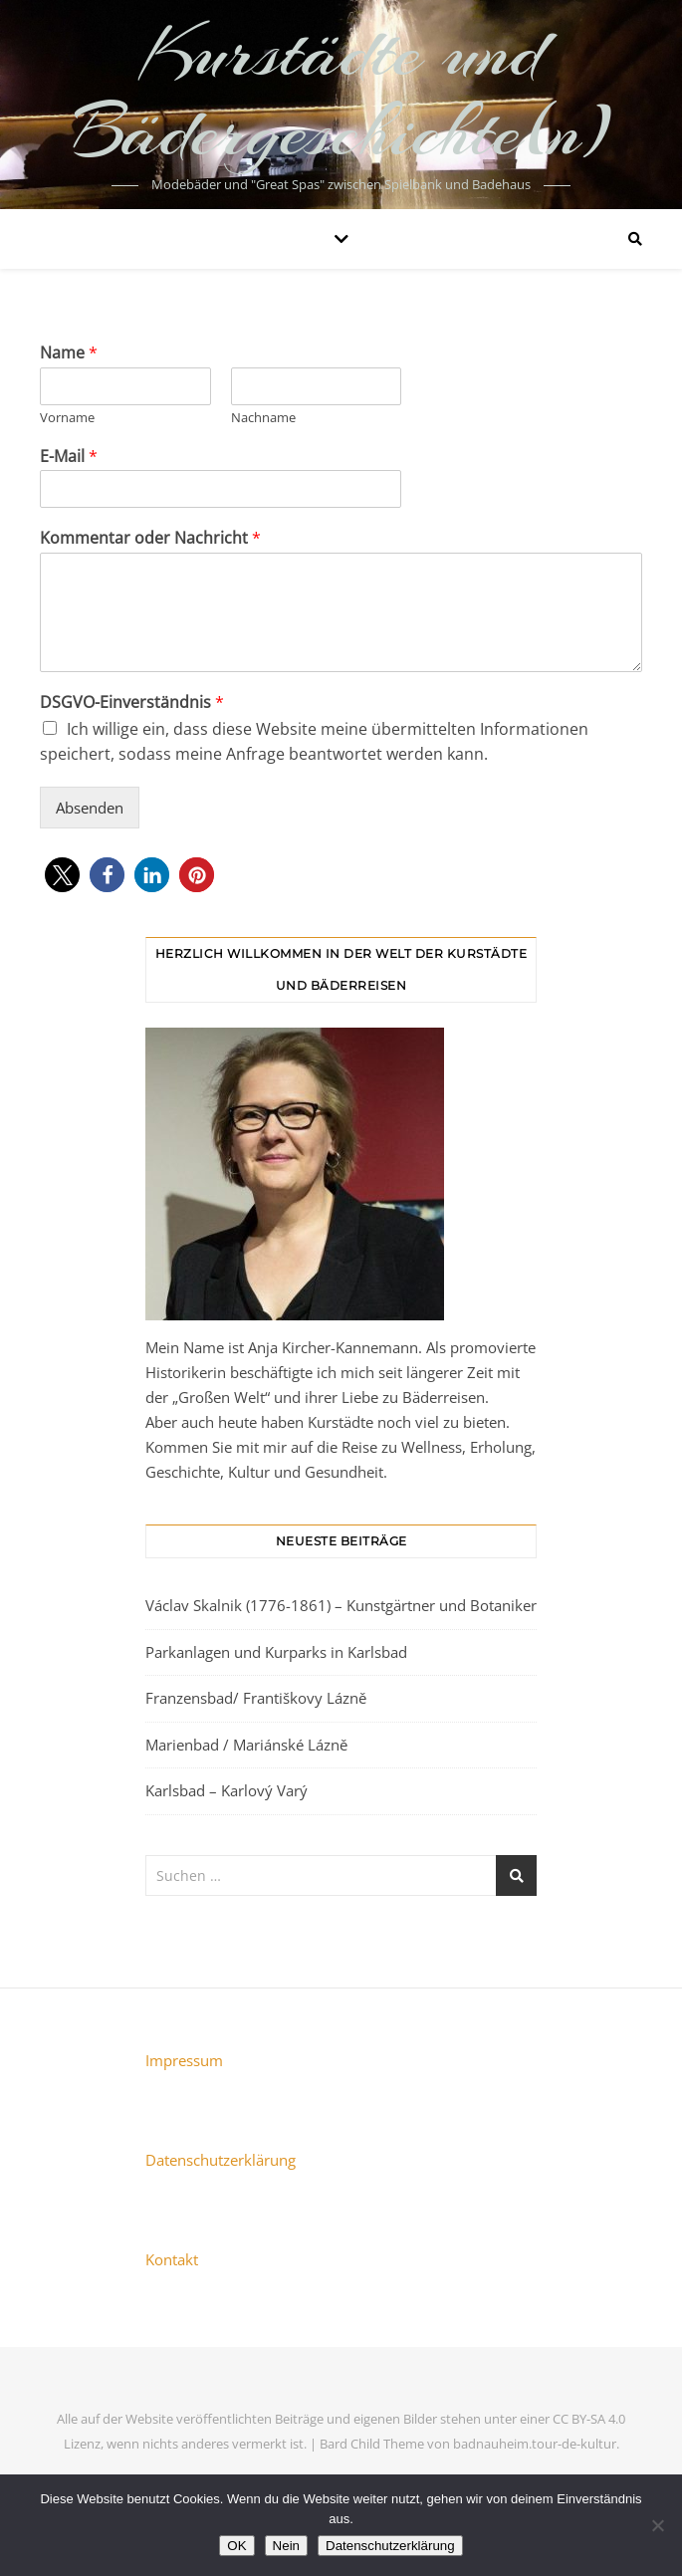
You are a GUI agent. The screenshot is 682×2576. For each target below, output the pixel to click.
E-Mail (69, 456)
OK (236, 2545)
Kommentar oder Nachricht (150, 538)
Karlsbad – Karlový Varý (226, 1790)
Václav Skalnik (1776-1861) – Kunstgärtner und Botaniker (341, 1605)
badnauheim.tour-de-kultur (534, 2444)
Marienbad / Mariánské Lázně (246, 1745)
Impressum (184, 2060)
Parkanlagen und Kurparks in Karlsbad (276, 1652)
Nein (286, 2545)
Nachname (263, 417)
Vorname (67, 417)
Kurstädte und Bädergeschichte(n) (341, 91)
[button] (62, 874)
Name (69, 353)
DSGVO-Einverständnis (132, 702)
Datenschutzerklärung (220, 2160)
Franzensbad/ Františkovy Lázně (255, 1698)
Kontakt (171, 2259)
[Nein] (657, 2525)
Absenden (89, 808)
